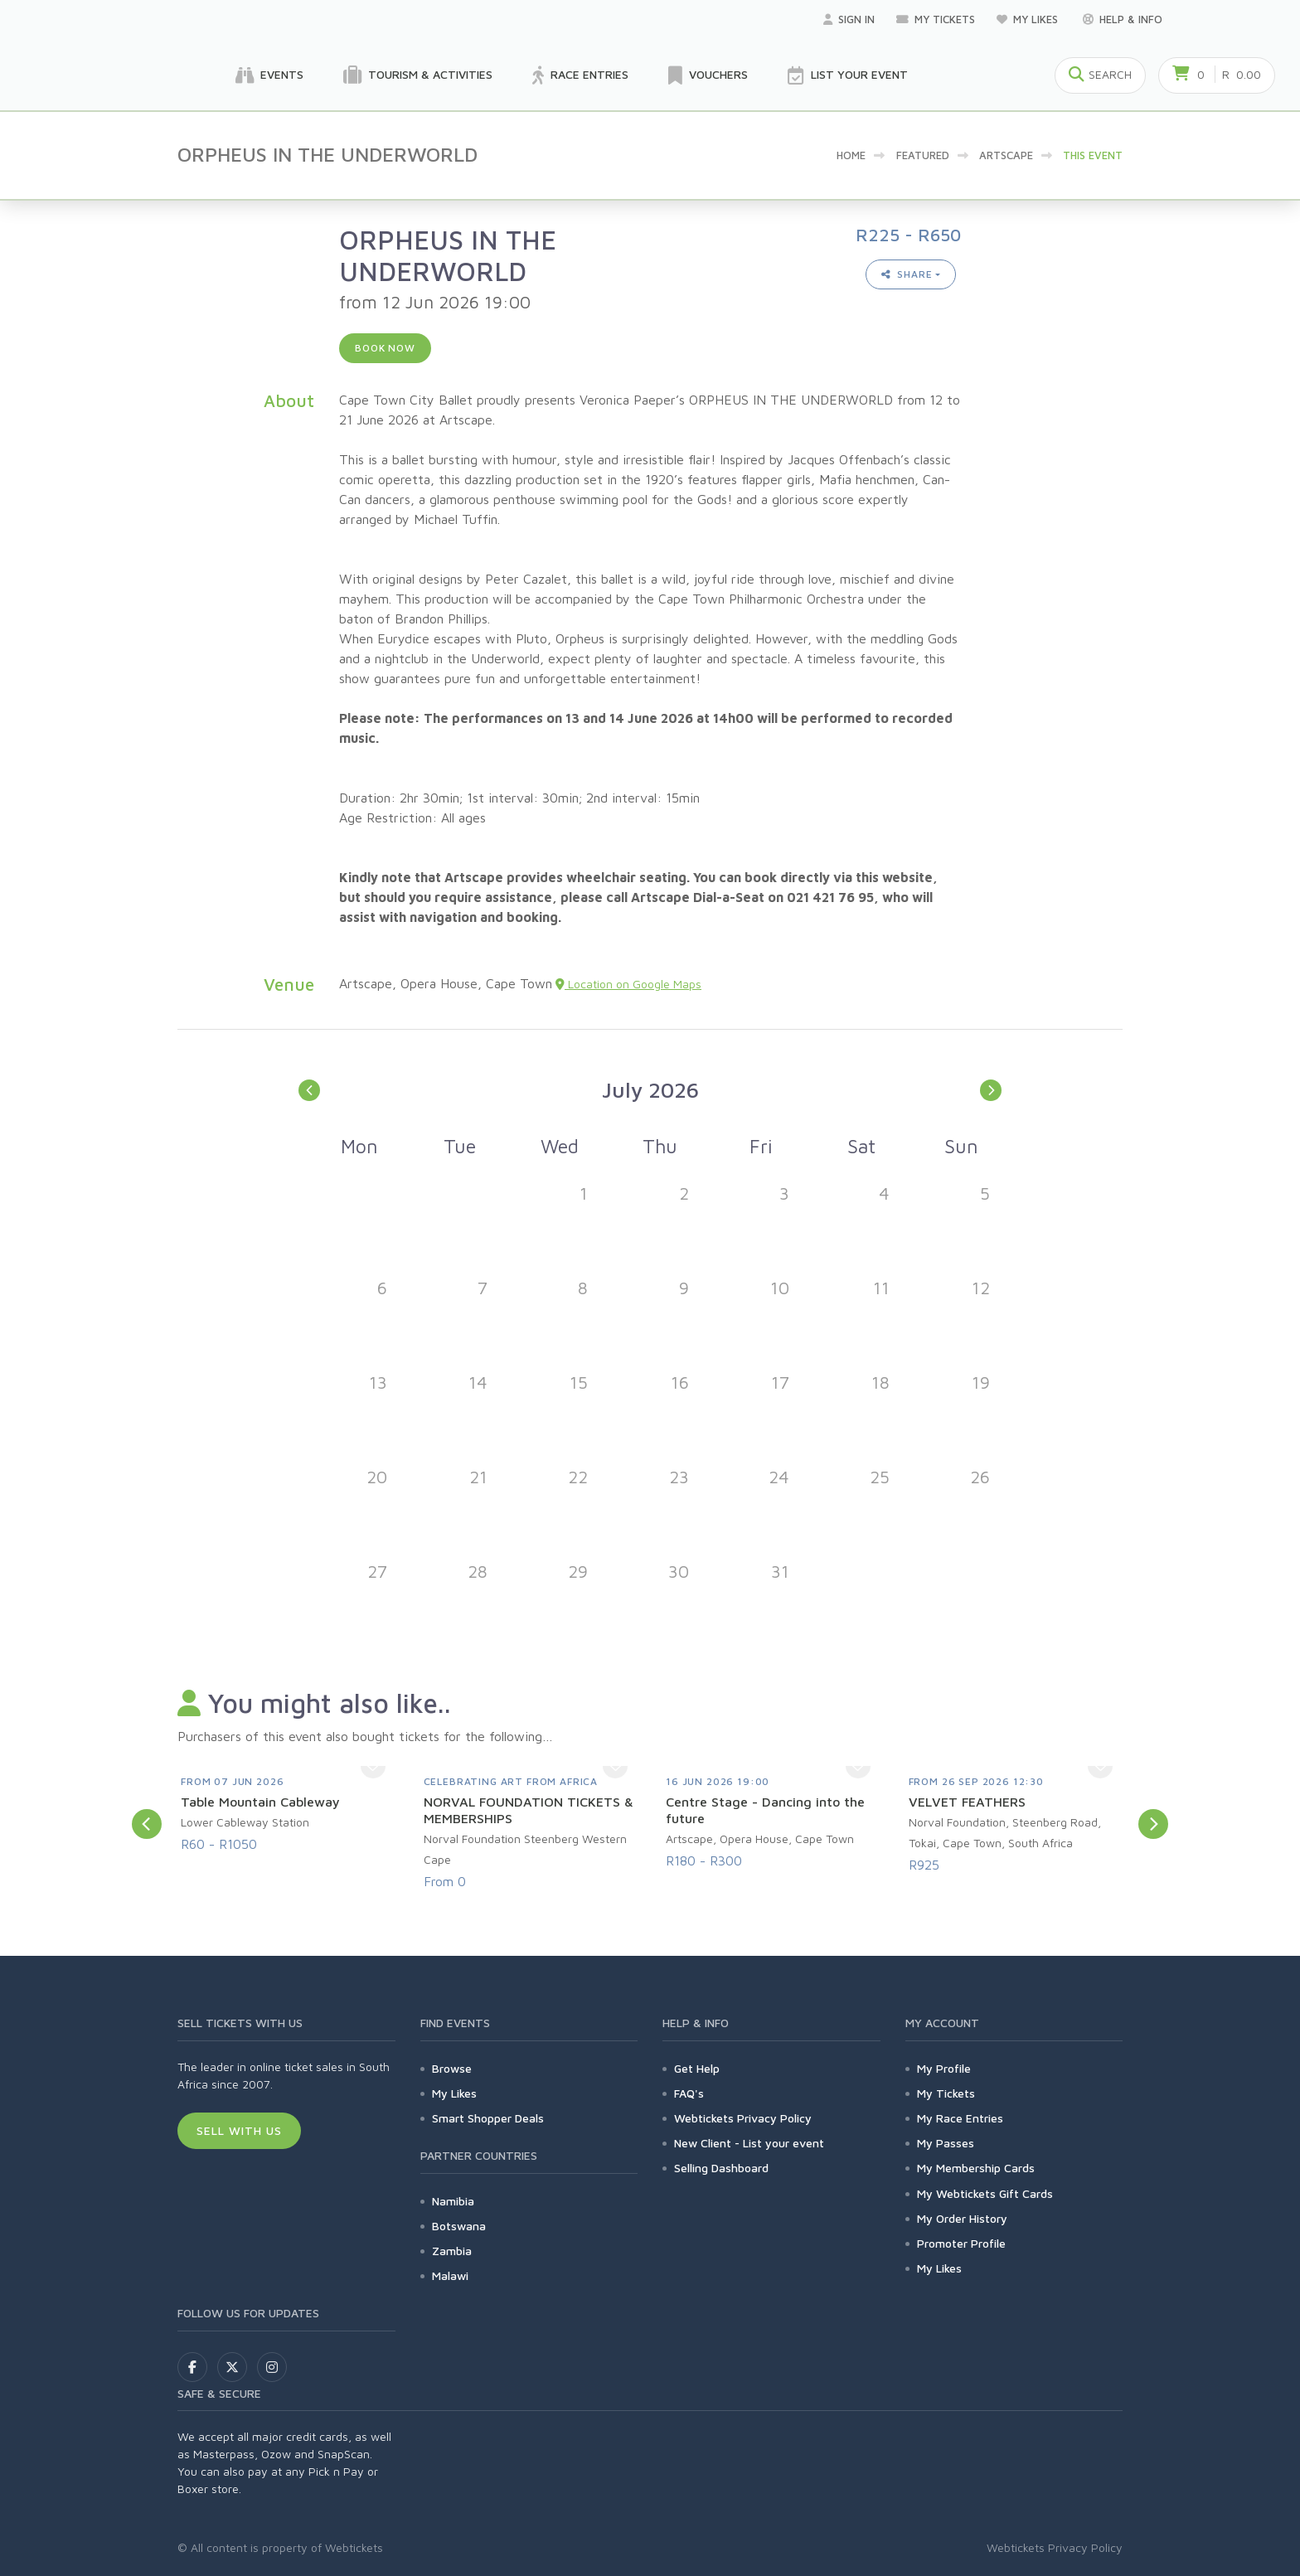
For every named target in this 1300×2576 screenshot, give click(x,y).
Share (907, 274)
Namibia (453, 2201)
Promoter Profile (961, 2243)
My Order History (962, 2218)
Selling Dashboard (721, 2168)
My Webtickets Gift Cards (985, 2193)
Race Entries (580, 75)
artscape (1006, 155)
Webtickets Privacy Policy (743, 2118)
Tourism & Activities (417, 75)
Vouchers (708, 75)
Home (851, 155)
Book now (385, 348)
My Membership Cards (976, 2168)
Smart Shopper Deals (488, 2118)
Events (269, 75)
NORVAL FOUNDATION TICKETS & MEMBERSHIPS (528, 1810)
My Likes (1029, 19)
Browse (452, 2068)
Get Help (697, 2068)
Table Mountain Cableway (260, 1801)
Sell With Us (239, 2130)
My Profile (944, 2068)
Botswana (459, 2226)
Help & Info (1122, 19)
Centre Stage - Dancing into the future (765, 1810)
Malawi (450, 2275)
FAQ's (689, 2093)
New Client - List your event (749, 2143)
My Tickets (935, 19)
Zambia (452, 2251)
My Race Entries (960, 2118)
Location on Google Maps (628, 984)
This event (1093, 155)
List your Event (848, 75)
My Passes (945, 2143)
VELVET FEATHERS (967, 1801)
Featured (922, 155)
